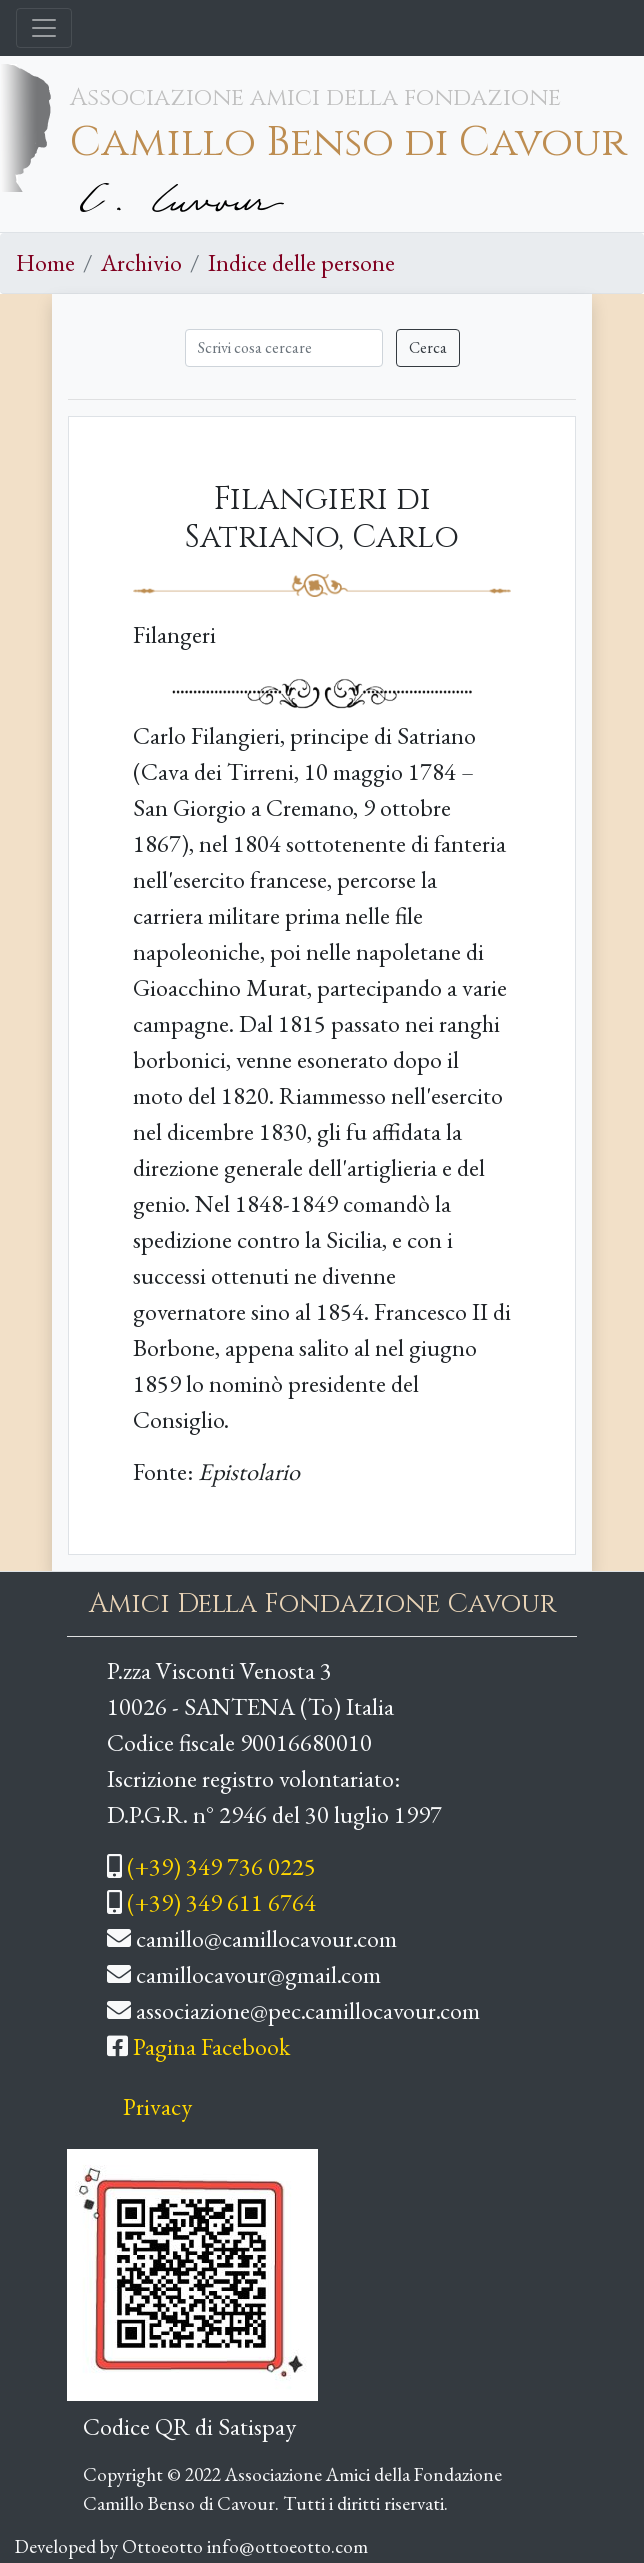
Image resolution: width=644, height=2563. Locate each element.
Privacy (157, 2106)
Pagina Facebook (211, 2046)
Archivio (141, 262)
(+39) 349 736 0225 (221, 1866)
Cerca (428, 347)
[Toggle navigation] (44, 28)
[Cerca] (284, 348)
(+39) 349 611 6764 (221, 1902)
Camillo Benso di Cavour (348, 142)
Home (45, 262)
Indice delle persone (301, 262)
